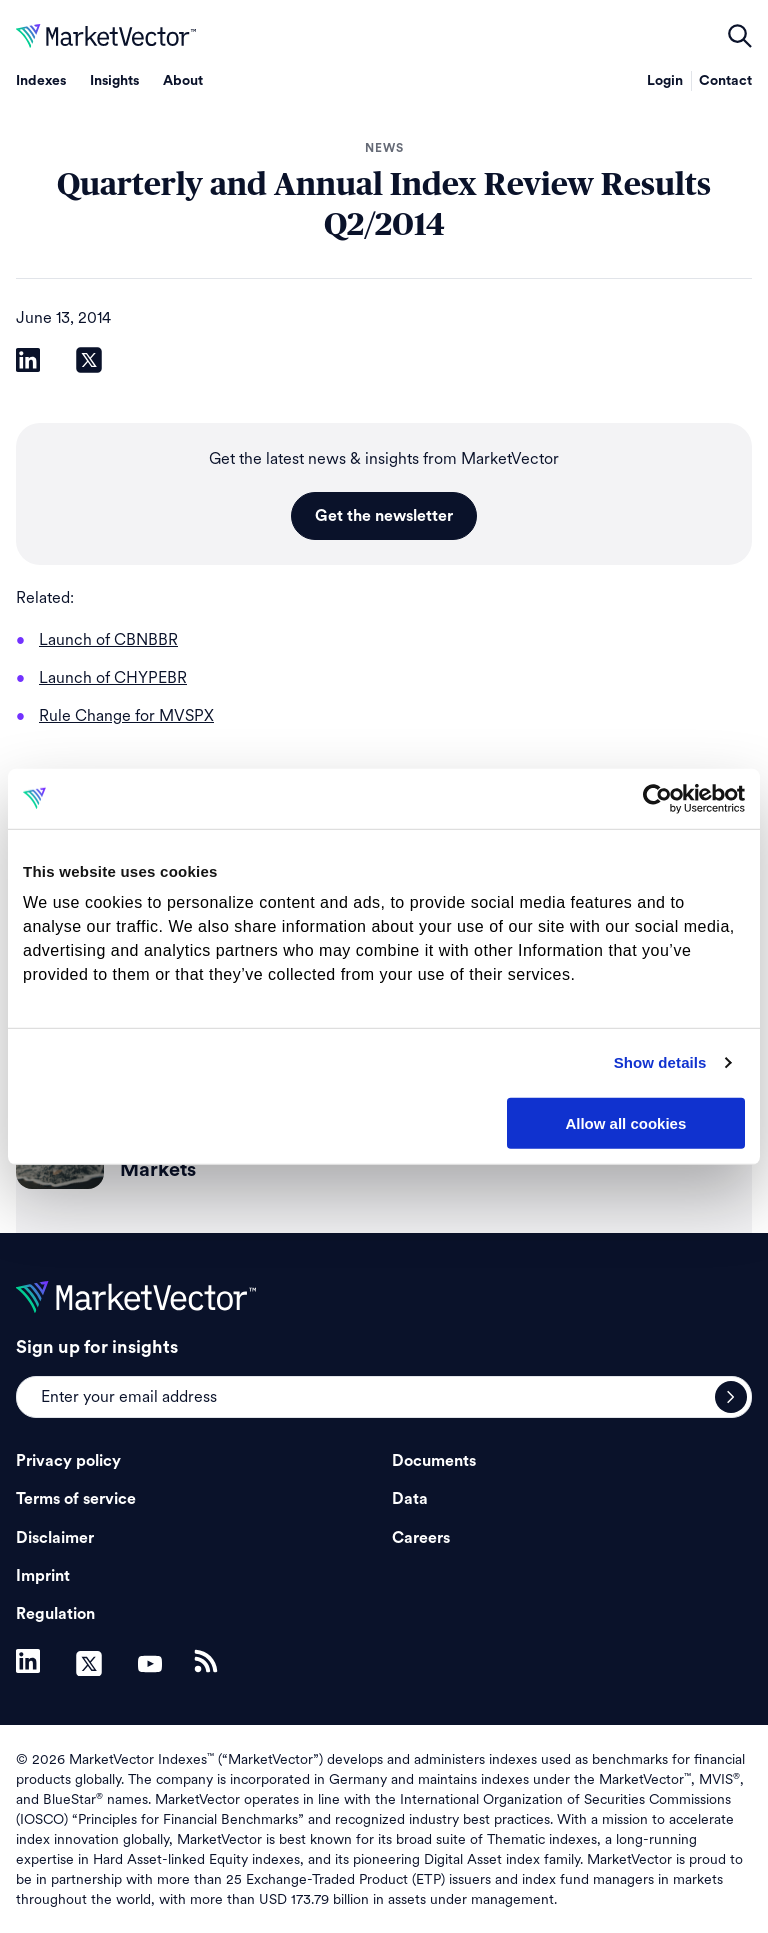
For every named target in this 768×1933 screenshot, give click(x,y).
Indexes (41, 81)
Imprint (43, 1576)
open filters (740, 36)
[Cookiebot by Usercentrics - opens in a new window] (657, 798)
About (183, 81)
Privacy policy (68, 1461)
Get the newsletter (384, 516)
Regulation (55, 1614)
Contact (725, 81)
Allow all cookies (625, 1122)
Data (410, 1499)
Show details (660, 1062)
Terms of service (76, 1499)
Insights (114, 81)
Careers (421, 1538)
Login (665, 81)
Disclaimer (55, 1538)
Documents (434, 1461)
